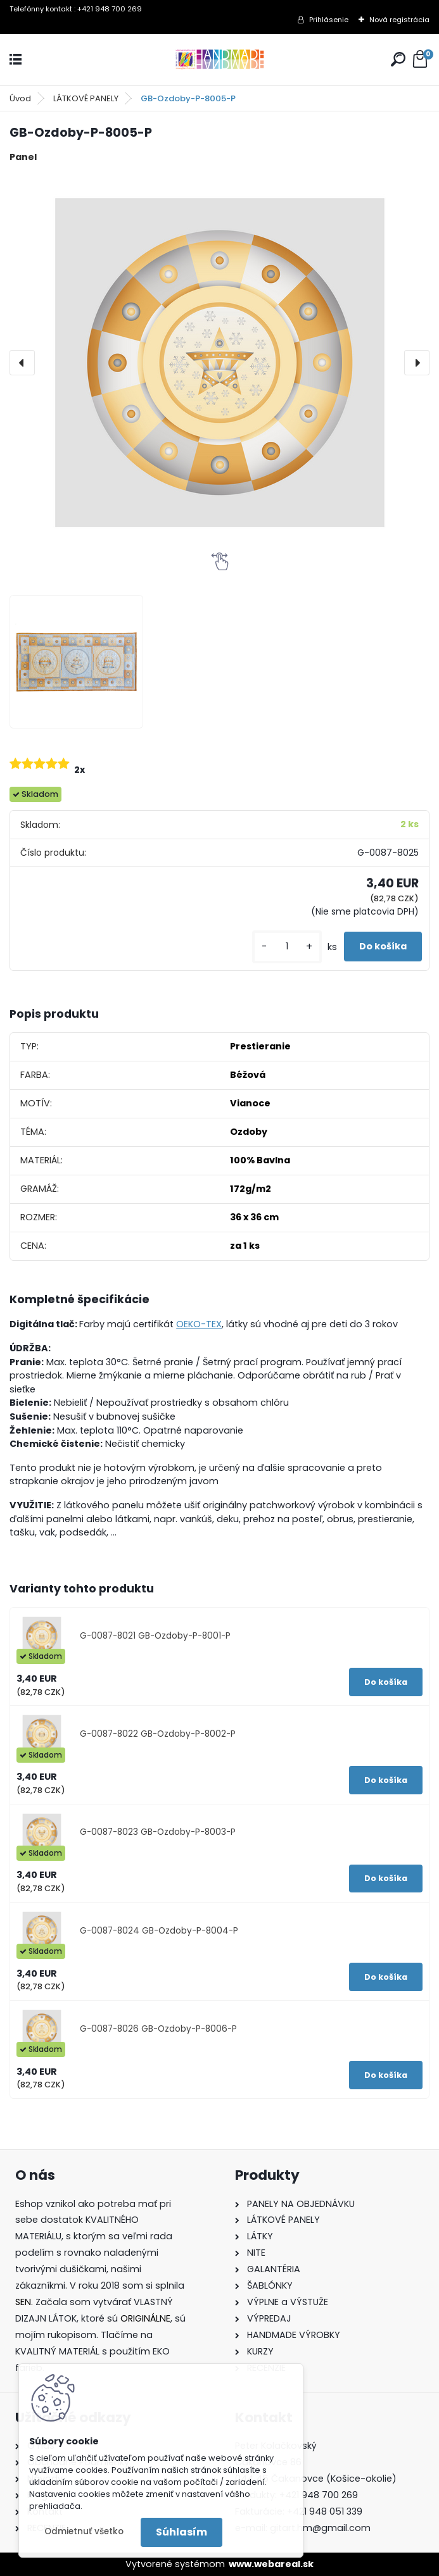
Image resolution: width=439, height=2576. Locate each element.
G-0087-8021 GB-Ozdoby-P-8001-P (155, 1636)
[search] (398, 59)
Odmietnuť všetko (84, 2531)
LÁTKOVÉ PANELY (85, 98)
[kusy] (287, 946)
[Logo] (219, 60)
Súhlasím (181, 2532)
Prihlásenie (328, 20)
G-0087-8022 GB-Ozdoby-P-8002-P (158, 1734)
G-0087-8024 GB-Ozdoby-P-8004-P (159, 1931)
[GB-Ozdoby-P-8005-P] (219, 363)
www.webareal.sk (271, 2564)
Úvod (20, 98)
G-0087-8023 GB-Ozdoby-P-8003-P (158, 1832)
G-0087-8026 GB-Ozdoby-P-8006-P (158, 2029)
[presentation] (22, 362)
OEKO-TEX (199, 1324)
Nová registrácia (399, 20)
